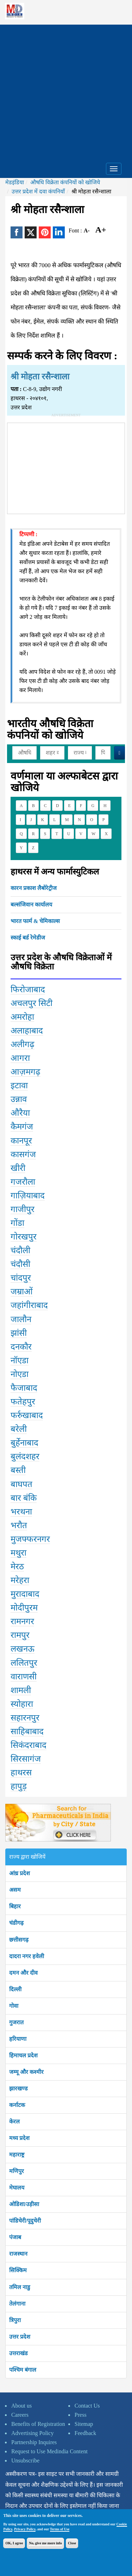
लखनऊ (22, 1648)
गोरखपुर (24, 1236)
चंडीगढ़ (16, 1923)
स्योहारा (22, 1704)
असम (15, 1890)
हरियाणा (17, 2039)
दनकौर (21, 1346)
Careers (20, 2415)
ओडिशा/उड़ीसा (24, 2204)
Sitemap (84, 2424)
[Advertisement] (66, 90)
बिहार (15, 1906)
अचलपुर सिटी (31, 1003)
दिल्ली (15, 1989)
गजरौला (23, 1181)
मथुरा (18, 1552)
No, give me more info (45, 2543)
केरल (14, 2122)
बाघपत (21, 1484)
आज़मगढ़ (25, 1071)
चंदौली (20, 1250)
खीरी (18, 1168)
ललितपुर (24, 1662)
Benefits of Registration (38, 2424)
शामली (21, 1690)
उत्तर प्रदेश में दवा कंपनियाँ (38, 191)
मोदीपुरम (24, 1607)
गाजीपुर (22, 1209)
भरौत (19, 1525)
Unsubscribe (25, 2460)
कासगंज (23, 1154)
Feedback (85, 2433)
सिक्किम (18, 2270)
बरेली (19, 1429)
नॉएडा (20, 1360)
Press (81, 2415)
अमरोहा (22, 1016)
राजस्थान (18, 2254)
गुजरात (16, 2022)
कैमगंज (22, 1126)
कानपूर (21, 1140)
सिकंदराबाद (28, 1745)
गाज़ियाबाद (28, 1195)
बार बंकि (24, 1497)
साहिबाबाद (27, 1731)
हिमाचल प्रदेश (23, 2055)
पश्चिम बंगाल (22, 2370)
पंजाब (15, 2237)
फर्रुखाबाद (27, 1415)
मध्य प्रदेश (19, 2138)
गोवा (13, 2006)
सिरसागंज (26, 1758)
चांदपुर (21, 1277)
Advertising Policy (32, 2433)
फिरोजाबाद (28, 989)
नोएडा (20, 1374)
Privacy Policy (25, 2529)
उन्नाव (19, 1099)
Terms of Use (60, 2529)
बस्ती (18, 1470)
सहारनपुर (25, 1717)
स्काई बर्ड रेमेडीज (28, 938)
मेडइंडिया (14, 182)
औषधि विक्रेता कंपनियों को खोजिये (65, 182)
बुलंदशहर (25, 1456)
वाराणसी (24, 1676)
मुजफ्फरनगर (30, 1539)
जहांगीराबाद (29, 1305)
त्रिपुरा (15, 2320)
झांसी (19, 1333)
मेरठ (17, 1566)
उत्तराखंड (18, 2353)
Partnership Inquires (34, 2442)
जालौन (21, 1319)
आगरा (20, 1058)
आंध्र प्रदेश (19, 1873)
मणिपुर (16, 2171)
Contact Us (87, 2406)
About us (21, 2406)
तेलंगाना (17, 2304)
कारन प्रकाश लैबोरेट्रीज (34, 888)
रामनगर (22, 1621)
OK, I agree (14, 2543)
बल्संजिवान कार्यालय (31, 905)
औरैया (20, 1112)
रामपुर (20, 1635)
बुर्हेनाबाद (24, 1442)
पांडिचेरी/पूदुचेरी (25, 2221)
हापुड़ (19, 1786)
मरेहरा (20, 1580)
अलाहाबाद (27, 1030)
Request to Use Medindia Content (49, 2451)
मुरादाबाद (25, 1593)
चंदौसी (20, 1264)
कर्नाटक (17, 2105)
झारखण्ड (18, 2088)
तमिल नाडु (19, 2287)
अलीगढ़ (22, 1044)
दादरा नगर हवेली (26, 1956)
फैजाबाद (24, 1387)
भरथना (21, 1511)
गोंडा (17, 1223)
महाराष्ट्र (16, 2155)
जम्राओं (22, 1291)
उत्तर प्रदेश (19, 2337)
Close (72, 2543)
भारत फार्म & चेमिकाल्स (35, 921)
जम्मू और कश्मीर (26, 2072)
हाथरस (21, 1772)
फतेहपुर (23, 1401)
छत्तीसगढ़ (19, 1940)
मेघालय (16, 2188)
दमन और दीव (23, 1973)
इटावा (19, 1085)
